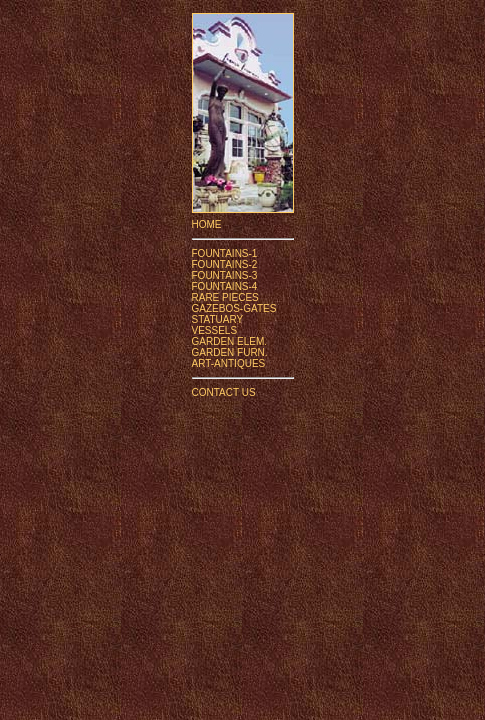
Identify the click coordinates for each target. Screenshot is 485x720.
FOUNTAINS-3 (225, 275)
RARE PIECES (225, 297)
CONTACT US (224, 392)
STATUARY (218, 319)
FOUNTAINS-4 (225, 286)
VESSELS (215, 330)
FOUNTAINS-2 (225, 264)
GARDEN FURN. (230, 352)
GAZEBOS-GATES (234, 308)
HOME (207, 224)
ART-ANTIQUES (229, 363)
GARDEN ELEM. (230, 341)
